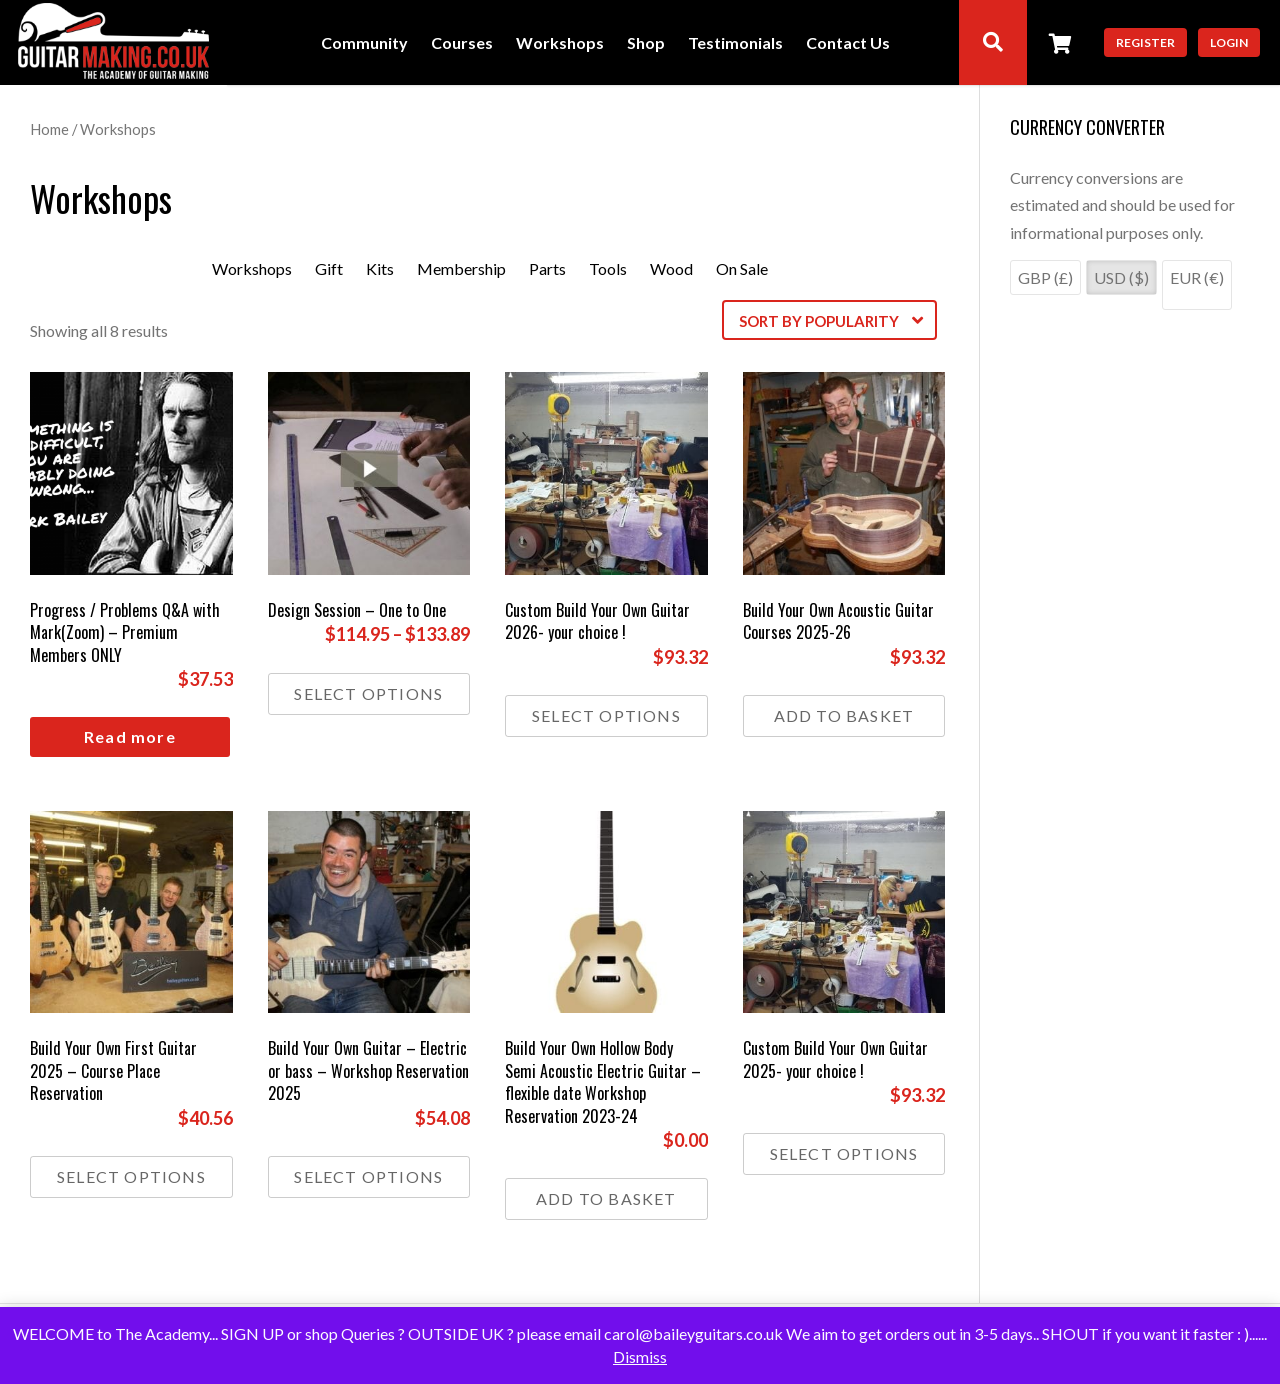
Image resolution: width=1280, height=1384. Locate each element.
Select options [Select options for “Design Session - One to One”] (368, 693)
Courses (462, 43)
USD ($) (1121, 277)
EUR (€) (1197, 277)
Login (1229, 42)
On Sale (742, 268)
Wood (671, 268)
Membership (461, 268)
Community (364, 43)
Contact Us (848, 43)
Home (49, 129)
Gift (329, 268)
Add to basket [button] (844, 715)
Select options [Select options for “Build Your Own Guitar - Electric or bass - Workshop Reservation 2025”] (368, 1176)
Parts (547, 268)
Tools (608, 268)
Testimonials (735, 43)
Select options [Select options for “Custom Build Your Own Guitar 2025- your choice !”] (844, 1153)
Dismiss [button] (640, 1356)
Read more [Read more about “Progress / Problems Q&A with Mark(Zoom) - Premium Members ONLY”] (130, 736)
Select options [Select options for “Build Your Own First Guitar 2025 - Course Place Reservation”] (131, 1176)
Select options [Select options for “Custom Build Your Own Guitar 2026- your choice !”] (606, 715)
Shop (646, 43)
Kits (380, 268)
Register (1145, 42)
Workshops (560, 43)
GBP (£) (1045, 277)
